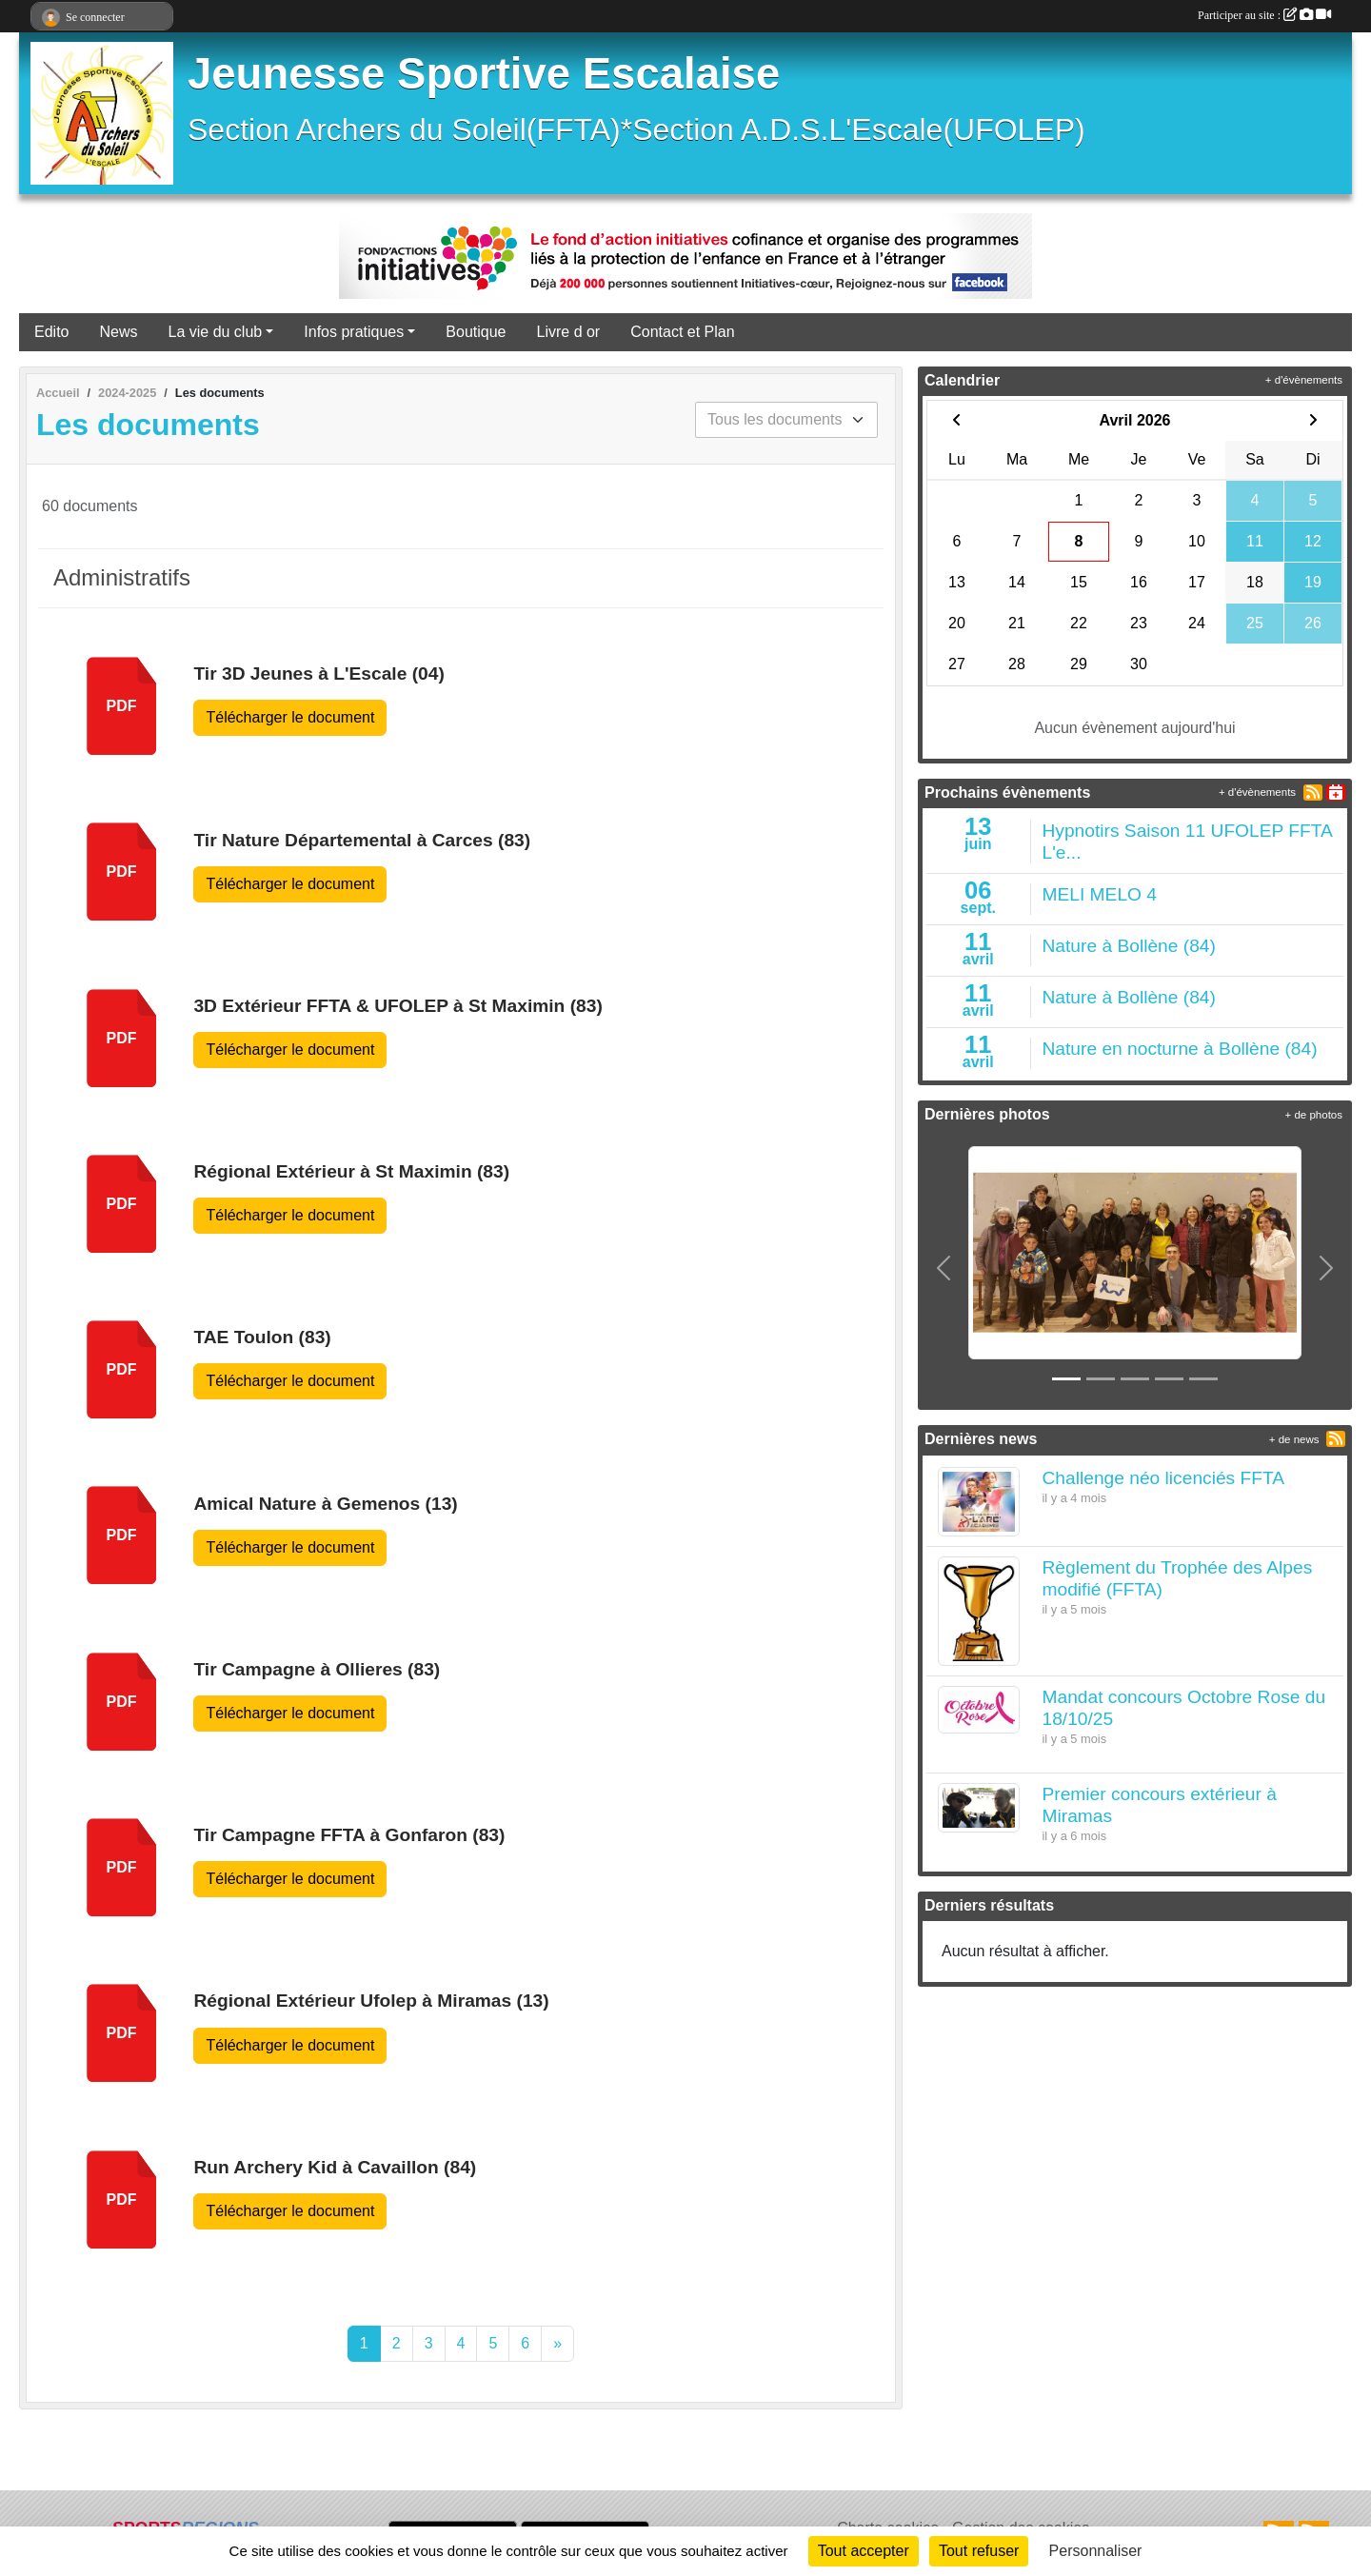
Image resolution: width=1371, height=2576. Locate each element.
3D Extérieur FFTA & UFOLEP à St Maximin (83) (397, 1006)
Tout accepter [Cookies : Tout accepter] (863, 2551)
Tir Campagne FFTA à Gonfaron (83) (349, 1835)
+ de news (1294, 1439)
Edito (51, 332)
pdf (122, 706)
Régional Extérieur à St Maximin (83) (351, 1171)
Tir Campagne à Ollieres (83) (316, 1669)
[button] (944, 1268)
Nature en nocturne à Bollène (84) (1180, 1049)
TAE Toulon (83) (261, 1337)
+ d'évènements (1303, 380)
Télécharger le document (290, 717)
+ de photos (1313, 1114)
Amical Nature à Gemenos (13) (325, 1504)
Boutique (476, 332)
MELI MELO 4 (1100, 894)
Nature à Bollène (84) (1129, 946)
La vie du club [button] (215, 332)
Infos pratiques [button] (354, 332)
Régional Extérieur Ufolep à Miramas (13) (370, 2001)
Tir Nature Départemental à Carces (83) (361, 840)
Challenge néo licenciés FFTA (1164, 1478)
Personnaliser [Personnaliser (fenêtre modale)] (1095, 2551)
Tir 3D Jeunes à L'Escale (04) (318, 674)
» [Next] (557, 2343)
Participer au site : (1264, 15)
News (118, 332)
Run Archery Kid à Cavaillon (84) (334, 2167)
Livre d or (569, 332)
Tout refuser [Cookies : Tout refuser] (979, 2551)
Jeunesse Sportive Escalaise (484, 74)
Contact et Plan (682, 332)
